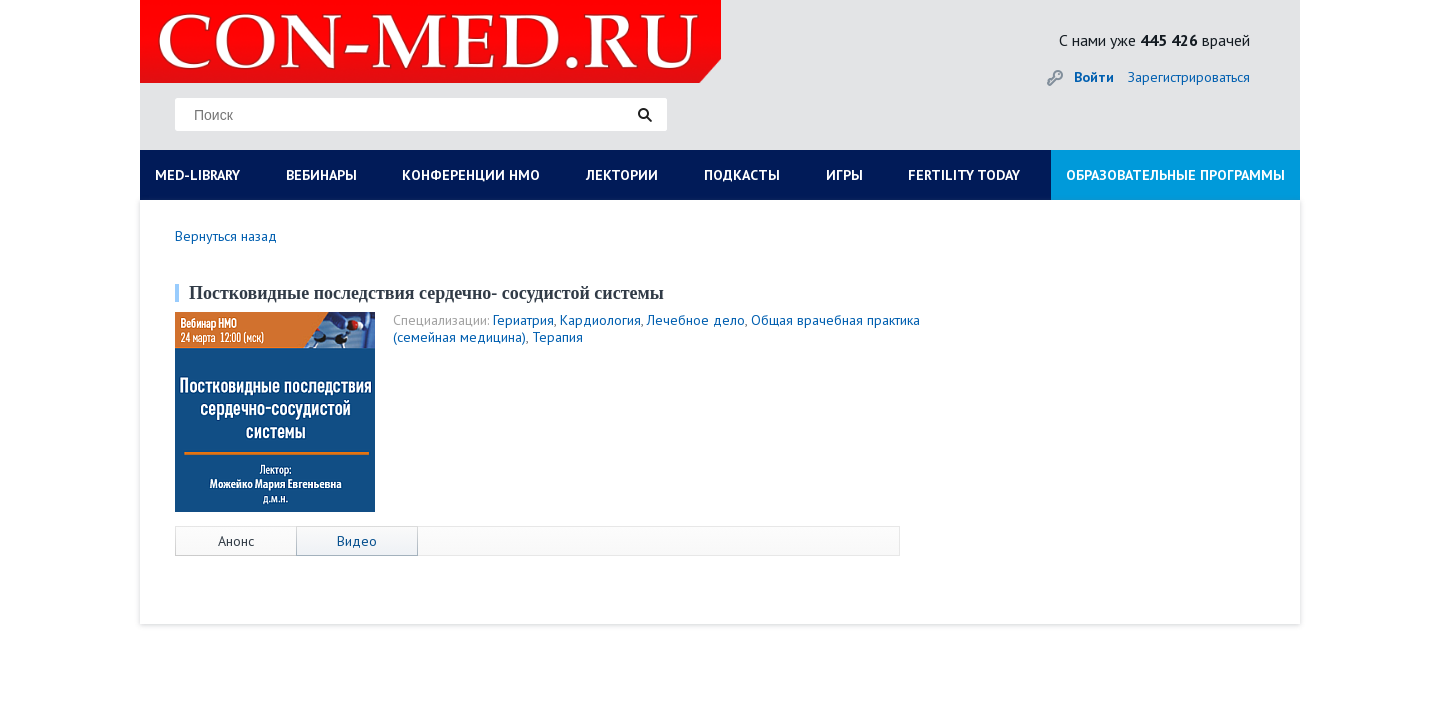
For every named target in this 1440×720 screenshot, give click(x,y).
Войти (1094, 77)
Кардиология (600, 320)
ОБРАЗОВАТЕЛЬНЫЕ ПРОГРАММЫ (1175, 175)
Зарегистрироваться (1189, 77)
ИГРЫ (844, 175)
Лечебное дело (696, 320)
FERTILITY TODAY (964, 175)
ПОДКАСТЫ (742, 175)
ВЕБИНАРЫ (321, 175)
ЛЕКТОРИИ (622, 175)
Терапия (557, 337)
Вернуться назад (226, 236)
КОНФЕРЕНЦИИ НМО (471, 175)
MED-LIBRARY (197, 175)
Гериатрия (523, 320)
